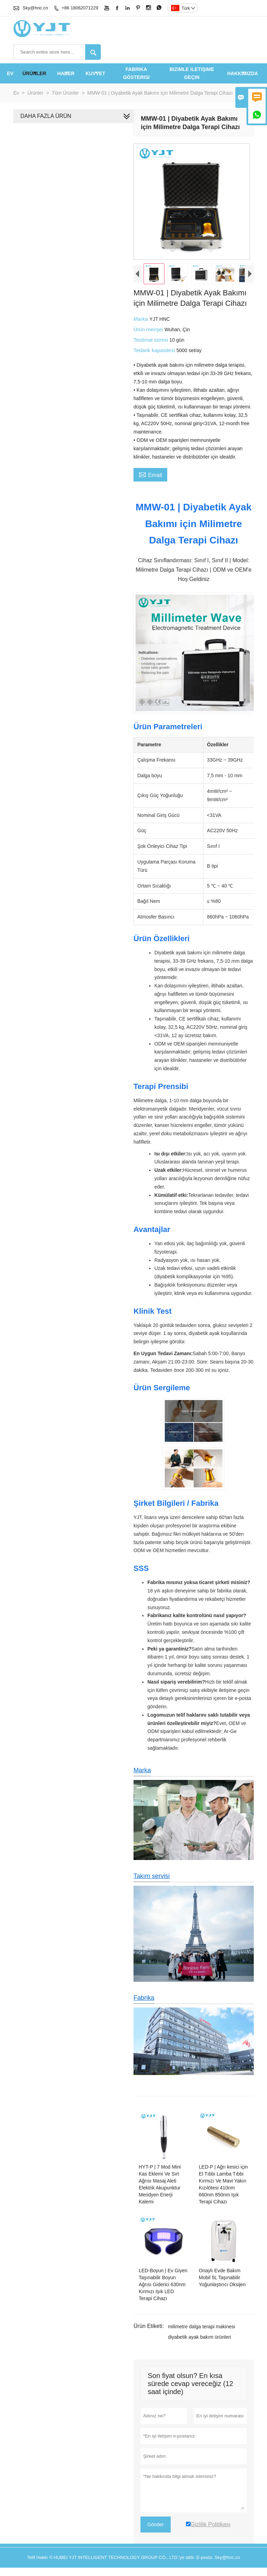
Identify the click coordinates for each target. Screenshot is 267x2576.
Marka (140, 324)
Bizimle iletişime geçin (191, 73)
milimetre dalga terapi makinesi (200, 2339)
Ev (10, 73)
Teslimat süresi (150, 345)
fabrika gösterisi (136, 73)
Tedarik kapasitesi (153, 355)
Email (149, 479)
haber (66, 73)
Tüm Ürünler (65, 93)
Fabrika (142, 2007)
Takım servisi (150, 1884)
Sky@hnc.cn (35, 7)
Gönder (154, 2536)
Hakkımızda (242, 73)
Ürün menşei (147, 334)
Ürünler (34, 73)
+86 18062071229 (80, 7)
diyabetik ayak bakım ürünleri (198, 2349)
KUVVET (95, 73)
